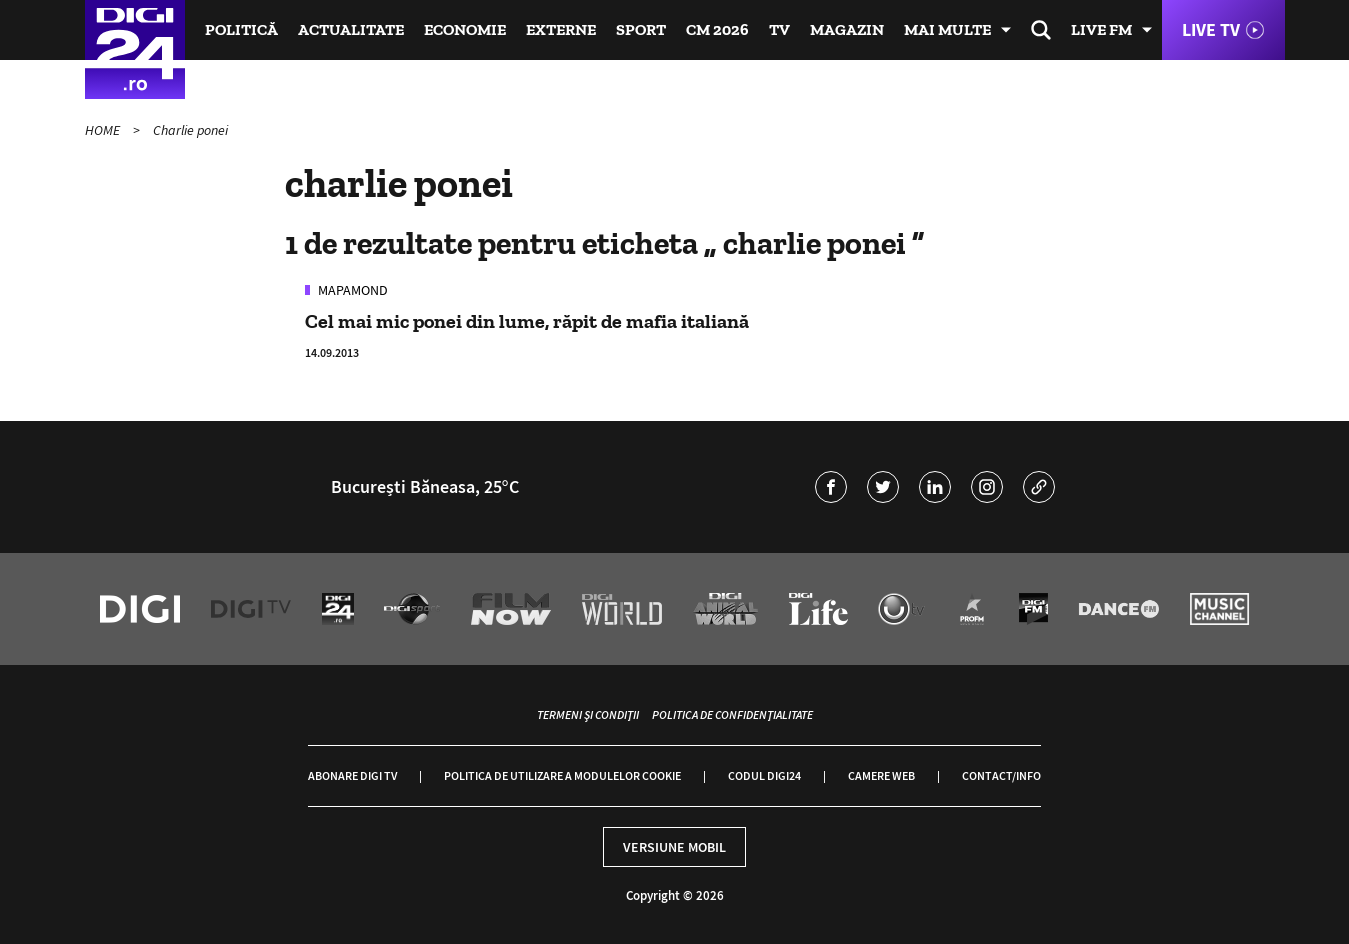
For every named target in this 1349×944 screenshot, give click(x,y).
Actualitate (351, 29)
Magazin (847, 29)
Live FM (1101, 29)
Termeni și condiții (588, 714)
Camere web (881, 775)
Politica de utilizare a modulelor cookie (562, 775)
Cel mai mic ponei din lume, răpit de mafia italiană (527, 321)
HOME (104, 130)
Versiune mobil (674, 847)
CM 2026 (717, 29)
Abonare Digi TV (352, 775)
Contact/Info (1001, 775)
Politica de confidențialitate (732, 714)
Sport (641, 29)
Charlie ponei (190, 130)
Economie (465, 29)
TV (779, 29)
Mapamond (351, 290)
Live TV (1211, 29)
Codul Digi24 (764, 775)
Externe (561, 29)
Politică (241, 29)
